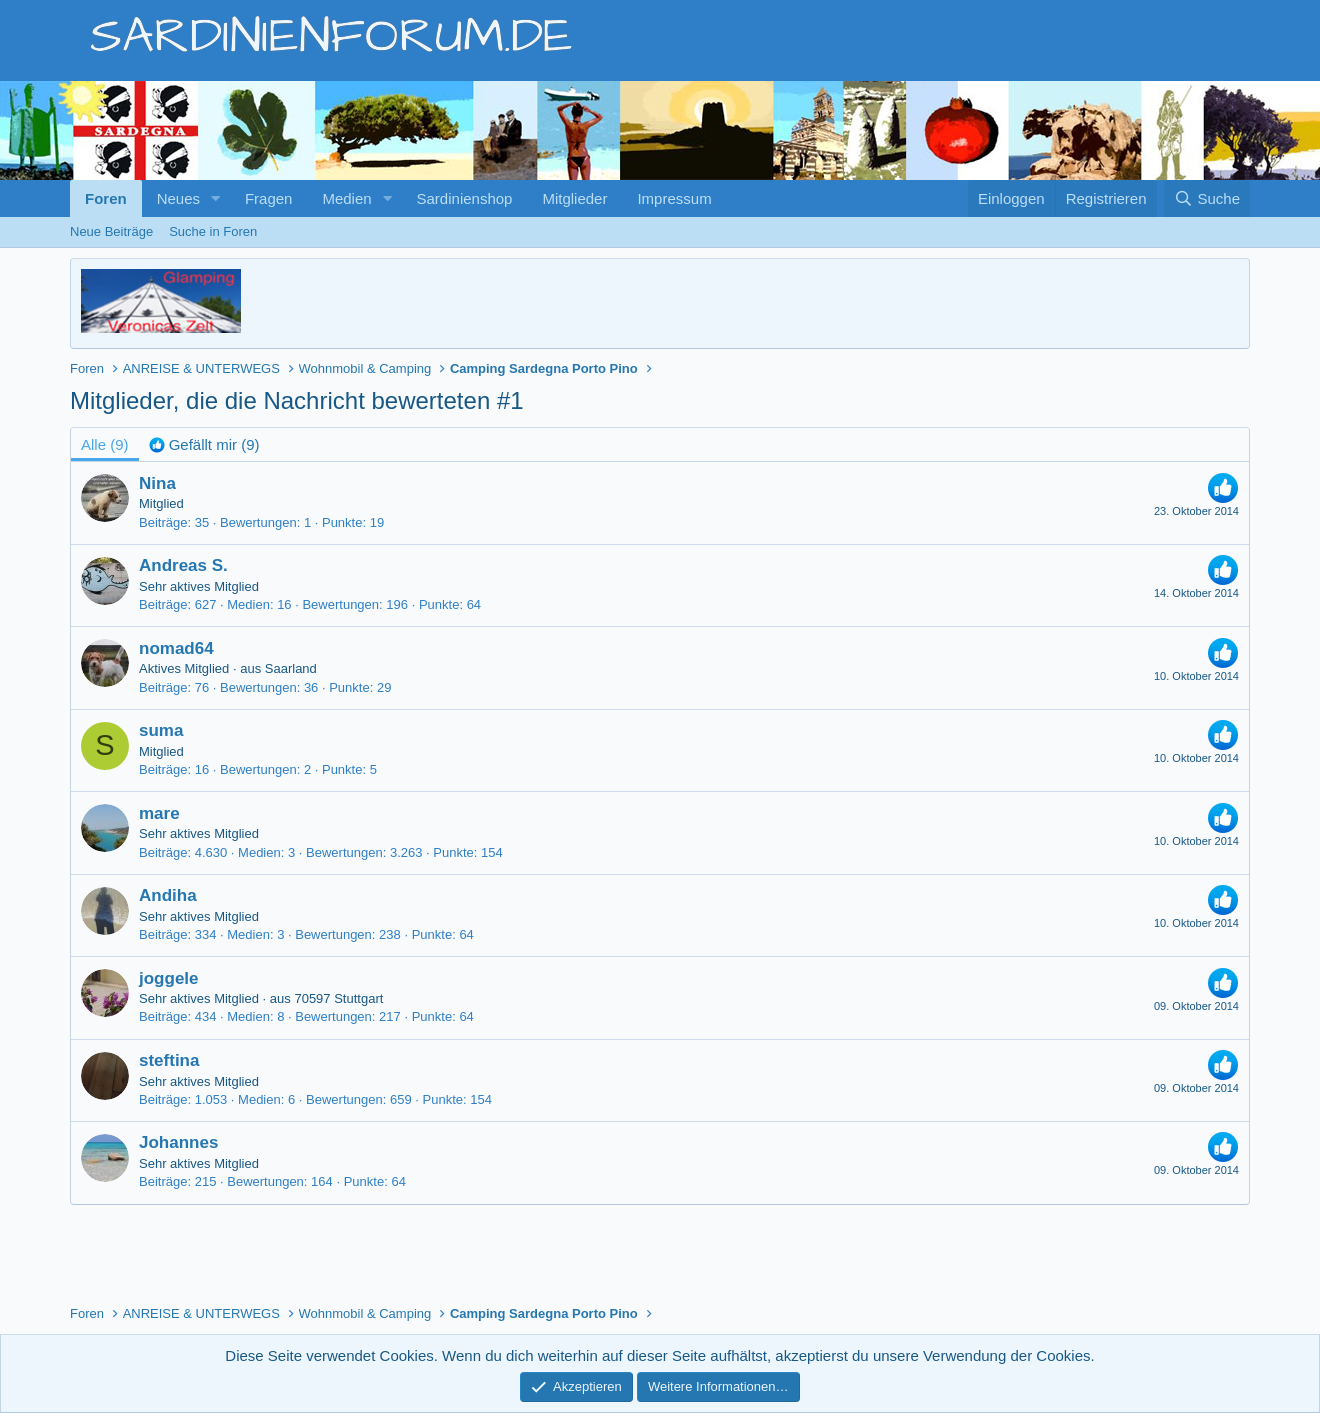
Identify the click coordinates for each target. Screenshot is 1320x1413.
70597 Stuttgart (338, 998)
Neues (178, 198)
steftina (169, 1060)
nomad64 (176, 648)
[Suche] (1207, 198)
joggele (169, 978)
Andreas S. (183, 565)
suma (161, 730)
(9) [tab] (105, 444)
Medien (346, 198)
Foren (106, 198)
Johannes (178, 1142)
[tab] (204, 444)
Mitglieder (574, 198)
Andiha (168, 895)
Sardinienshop (465, 198)
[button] (216, 198)
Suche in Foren (213, 231)
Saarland (291, 668)
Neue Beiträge (111, 231)
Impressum (674, 198)
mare (159, 813)
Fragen (269, 198)
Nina (157, 483)
